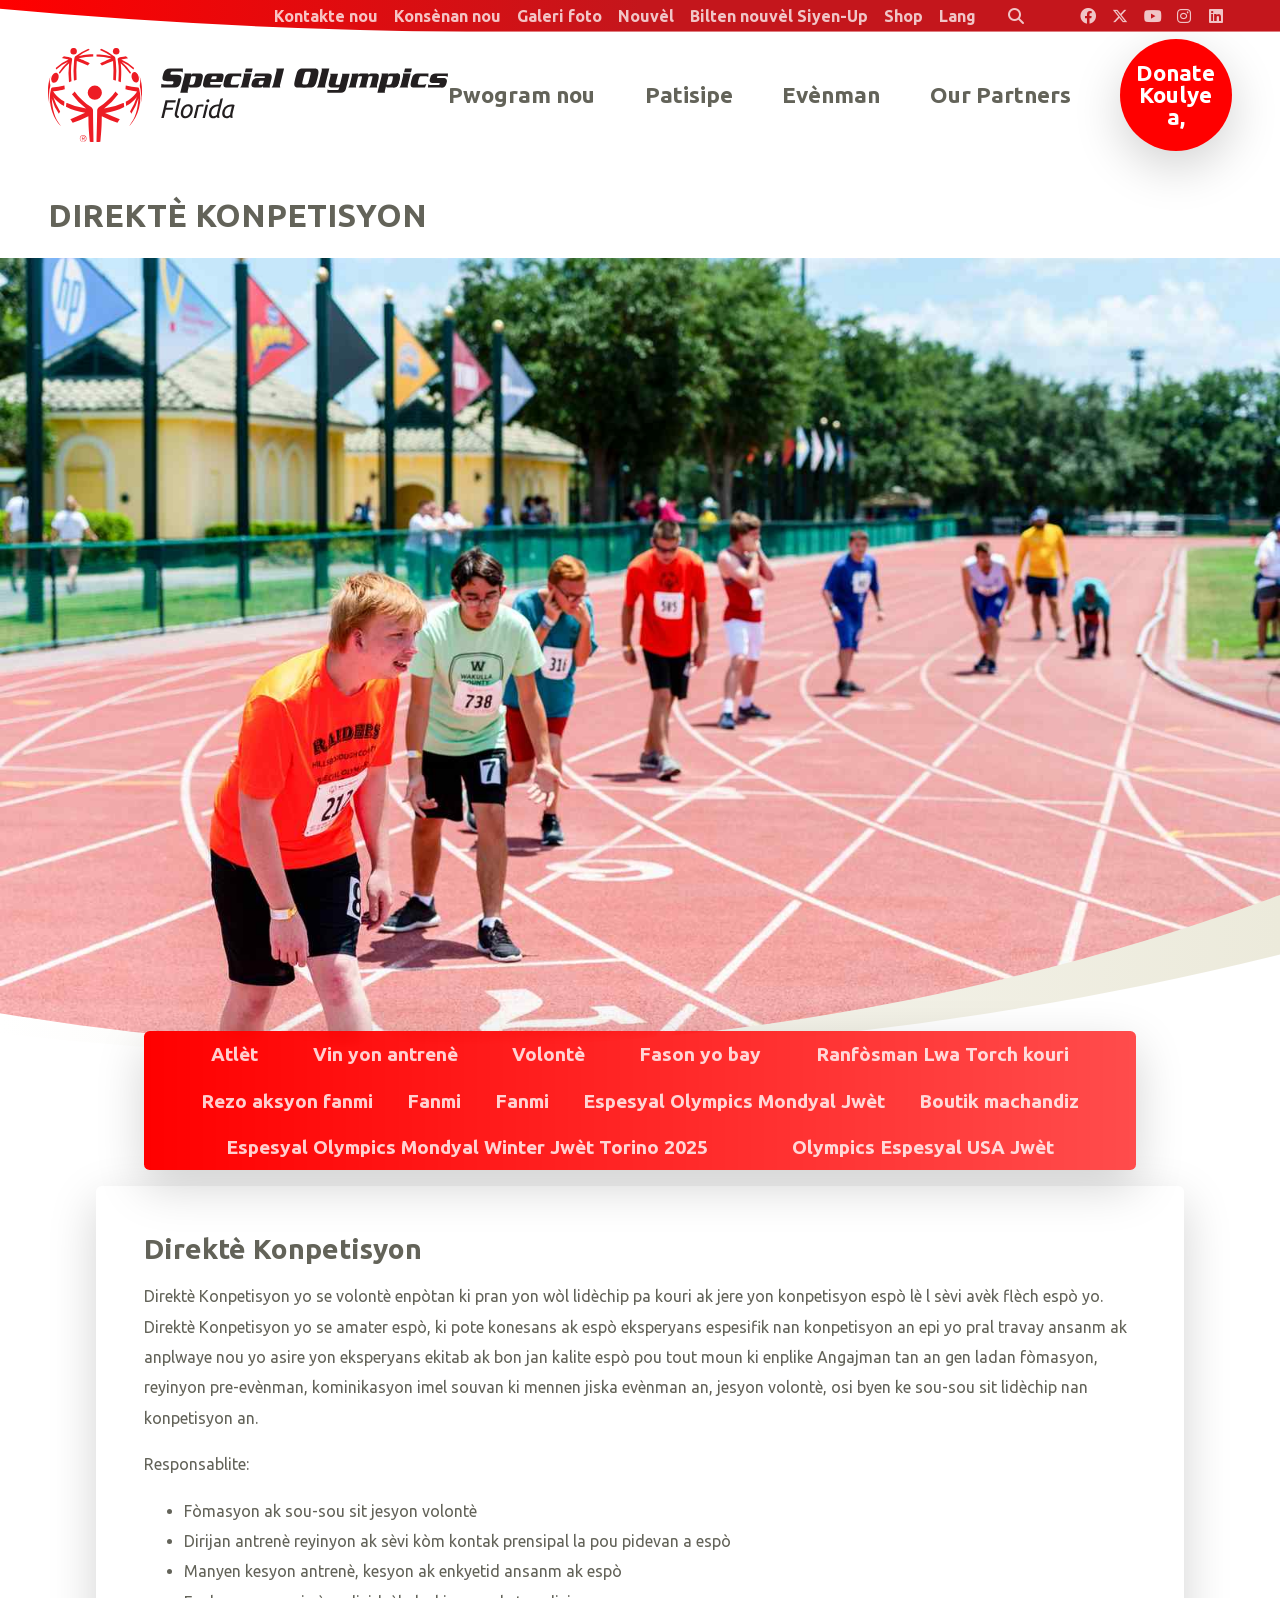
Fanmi (434, 1101)
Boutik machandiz (999, 1101)
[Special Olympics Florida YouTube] (1152, 16)
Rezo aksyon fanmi (287, 1101)
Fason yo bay (700, 1054)
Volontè (548, 1054)
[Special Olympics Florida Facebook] (1088, 16)
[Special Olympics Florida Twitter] (1120, 16)
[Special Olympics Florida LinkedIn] (1216, 16)
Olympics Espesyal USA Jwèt (923, 1147)
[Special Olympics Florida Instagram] (1184, 16)
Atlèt (234, 1054)
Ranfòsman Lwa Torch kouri (942, 1054)
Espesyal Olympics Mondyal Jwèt (734, 1101)
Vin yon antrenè (385, 1054)
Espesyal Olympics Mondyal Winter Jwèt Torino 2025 (467, 1147)
